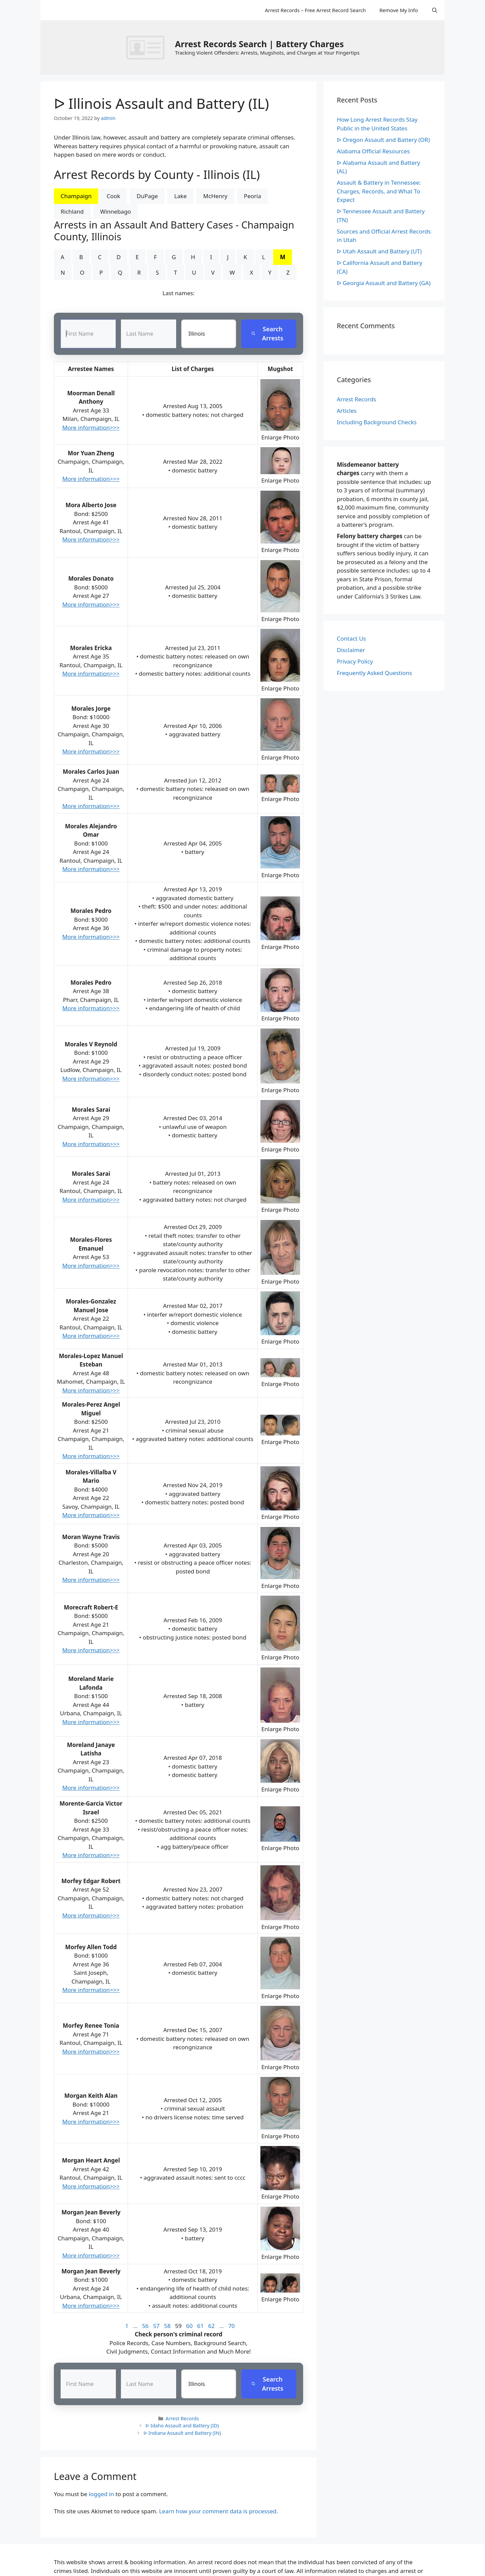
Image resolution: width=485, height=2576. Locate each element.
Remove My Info (398, 10)
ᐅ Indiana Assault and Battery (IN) (182, 2433)
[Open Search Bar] (435, 10)
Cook (113, 196)
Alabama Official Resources (373, 151)
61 (200, 2326)
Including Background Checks (377, 422)
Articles (347, 411)
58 (167, 2326)
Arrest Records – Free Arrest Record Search (315, 10)
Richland (72, 211)
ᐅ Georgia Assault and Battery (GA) (383, 283)
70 (231, 2326)
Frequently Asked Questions (374, 673)
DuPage (147, 196)
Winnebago (115, 211)
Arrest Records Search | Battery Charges (259, 44)
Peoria (252, 196)
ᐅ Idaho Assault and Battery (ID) (182, 2426)
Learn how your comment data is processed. (218, 2511)
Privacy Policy (355, 661)
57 (156, 2326)
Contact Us (351, 638)
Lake (180, 196)
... (135, 2326)
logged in (101, 2494)
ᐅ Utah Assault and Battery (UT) (379, 251)
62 (211, 2326)
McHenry (215, 196)
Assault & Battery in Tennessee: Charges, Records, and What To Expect (379, 191)
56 (145, 2326)
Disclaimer (351, 650)
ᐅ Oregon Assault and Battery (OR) (383, 140)
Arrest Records (182, 2418)
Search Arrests (267, 333)
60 (189, 2326)
